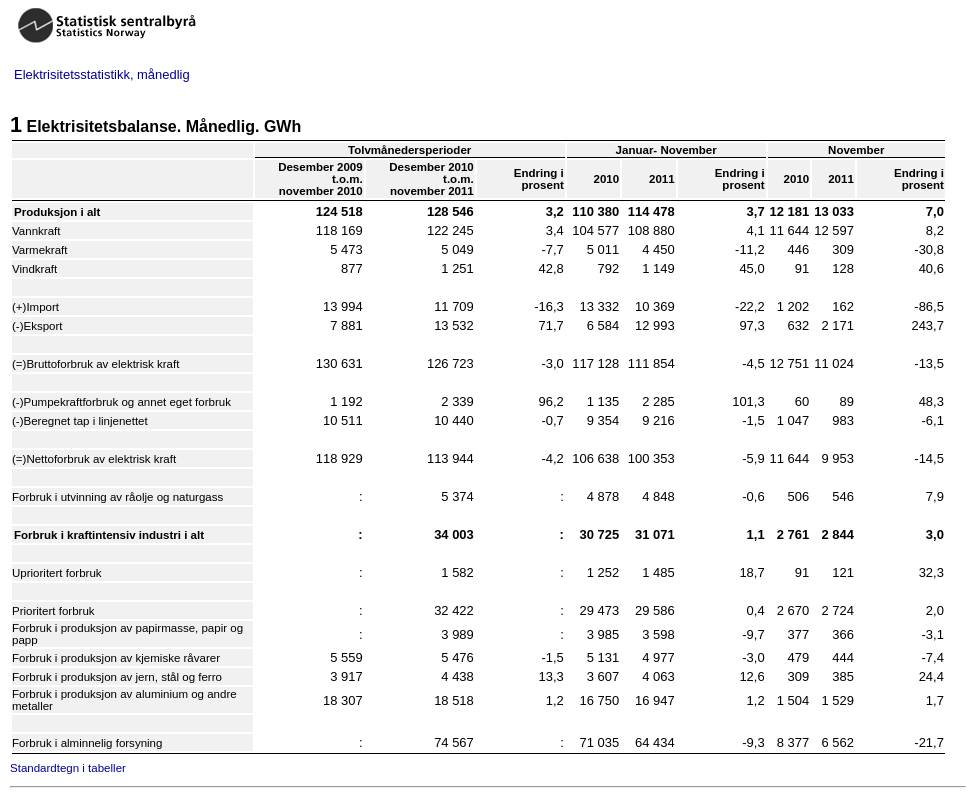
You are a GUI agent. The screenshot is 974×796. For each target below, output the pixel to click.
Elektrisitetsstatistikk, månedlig (102, 74)
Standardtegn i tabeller (68, 768)
